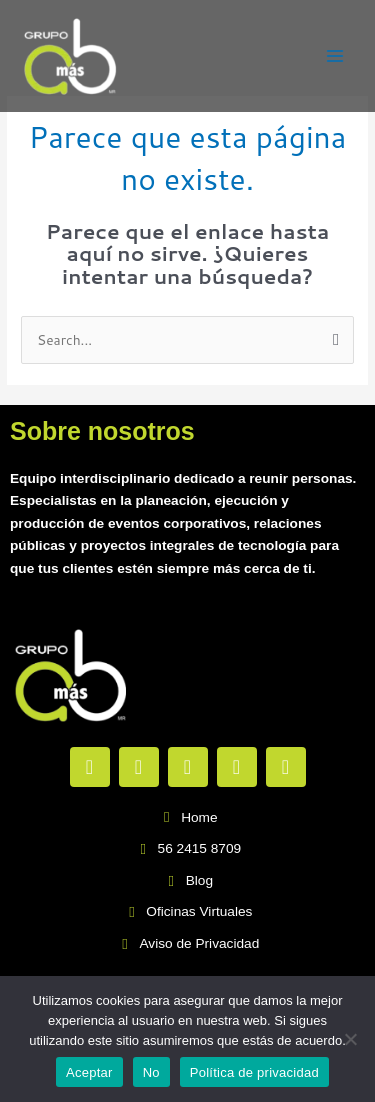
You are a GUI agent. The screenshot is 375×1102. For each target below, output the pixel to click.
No (151, 1072)
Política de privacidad (254, 1072)
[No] (350, 1039)
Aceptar (89, 1072)
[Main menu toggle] (335, 56)
